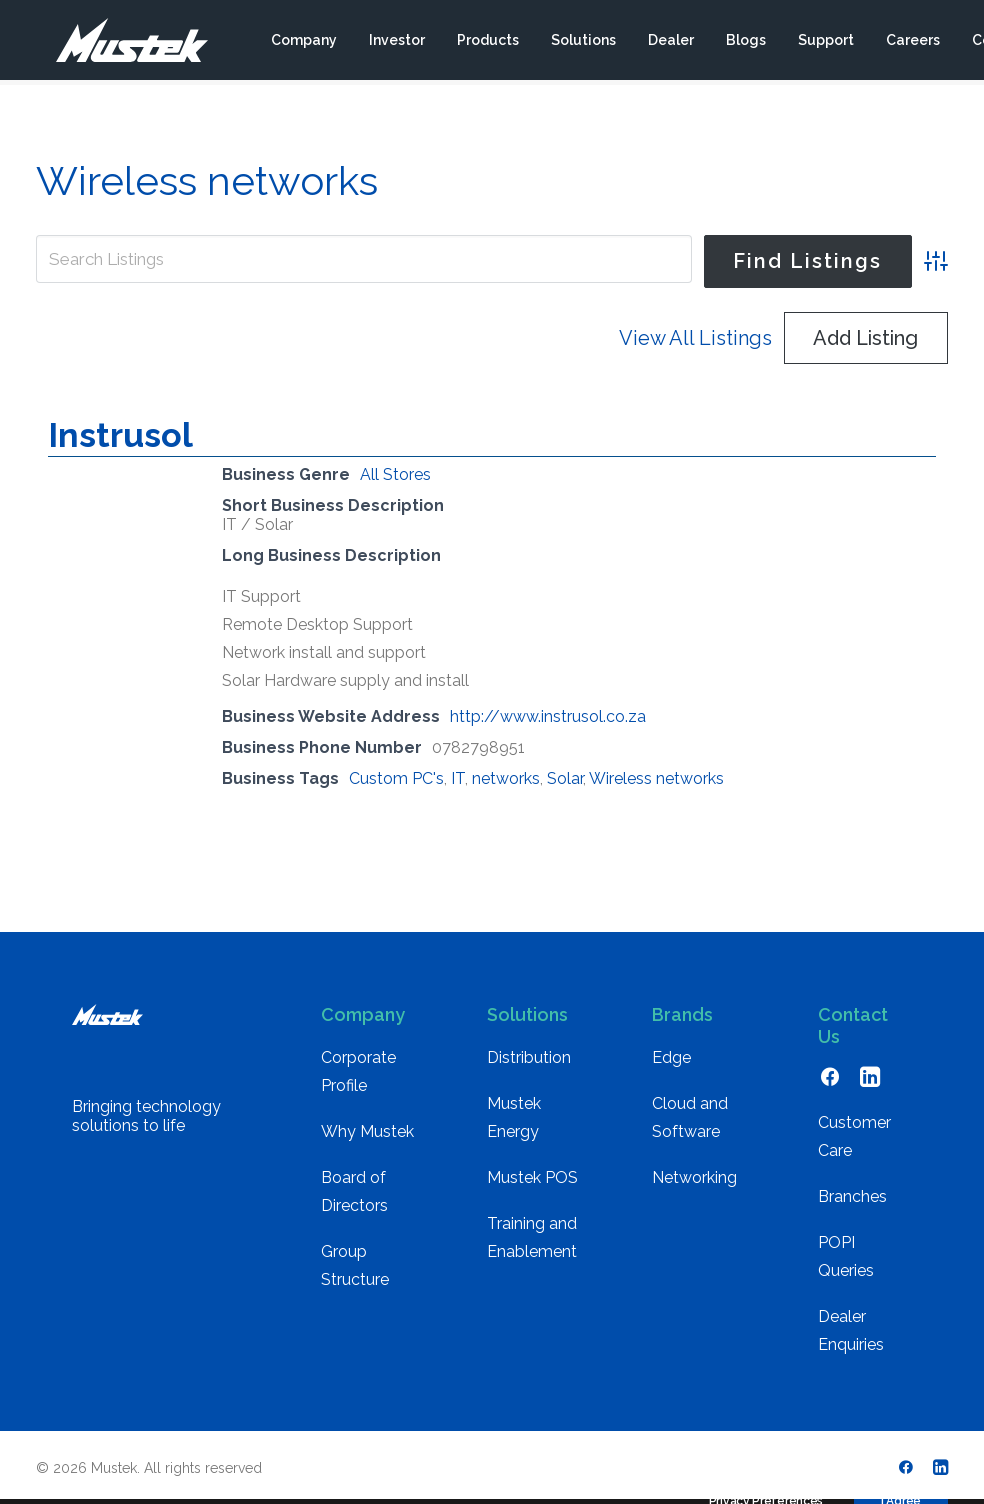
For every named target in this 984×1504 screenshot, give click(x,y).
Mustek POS (532, 1177)
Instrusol (120, 435)
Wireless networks (656, 778)
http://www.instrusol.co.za (548, 716)
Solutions (582, 43)
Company (303, 43)
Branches (852, 1196)
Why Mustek (367, 1131)
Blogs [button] (745, 43)
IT (458, 778)
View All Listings (695, 338)
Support (825, 43)
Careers (912, 43)
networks (506, 778)
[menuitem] (303, 43)
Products (487, 43)
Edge (671, 1057)
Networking (694, 1177)
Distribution (529, 1057)
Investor (396, 43)
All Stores (395, 474)
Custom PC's (396, 778)
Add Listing (865, 338)
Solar (565, 778)
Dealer (670, 43)
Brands (682, 1014)
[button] (830, 1081)
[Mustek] (121, 43)
